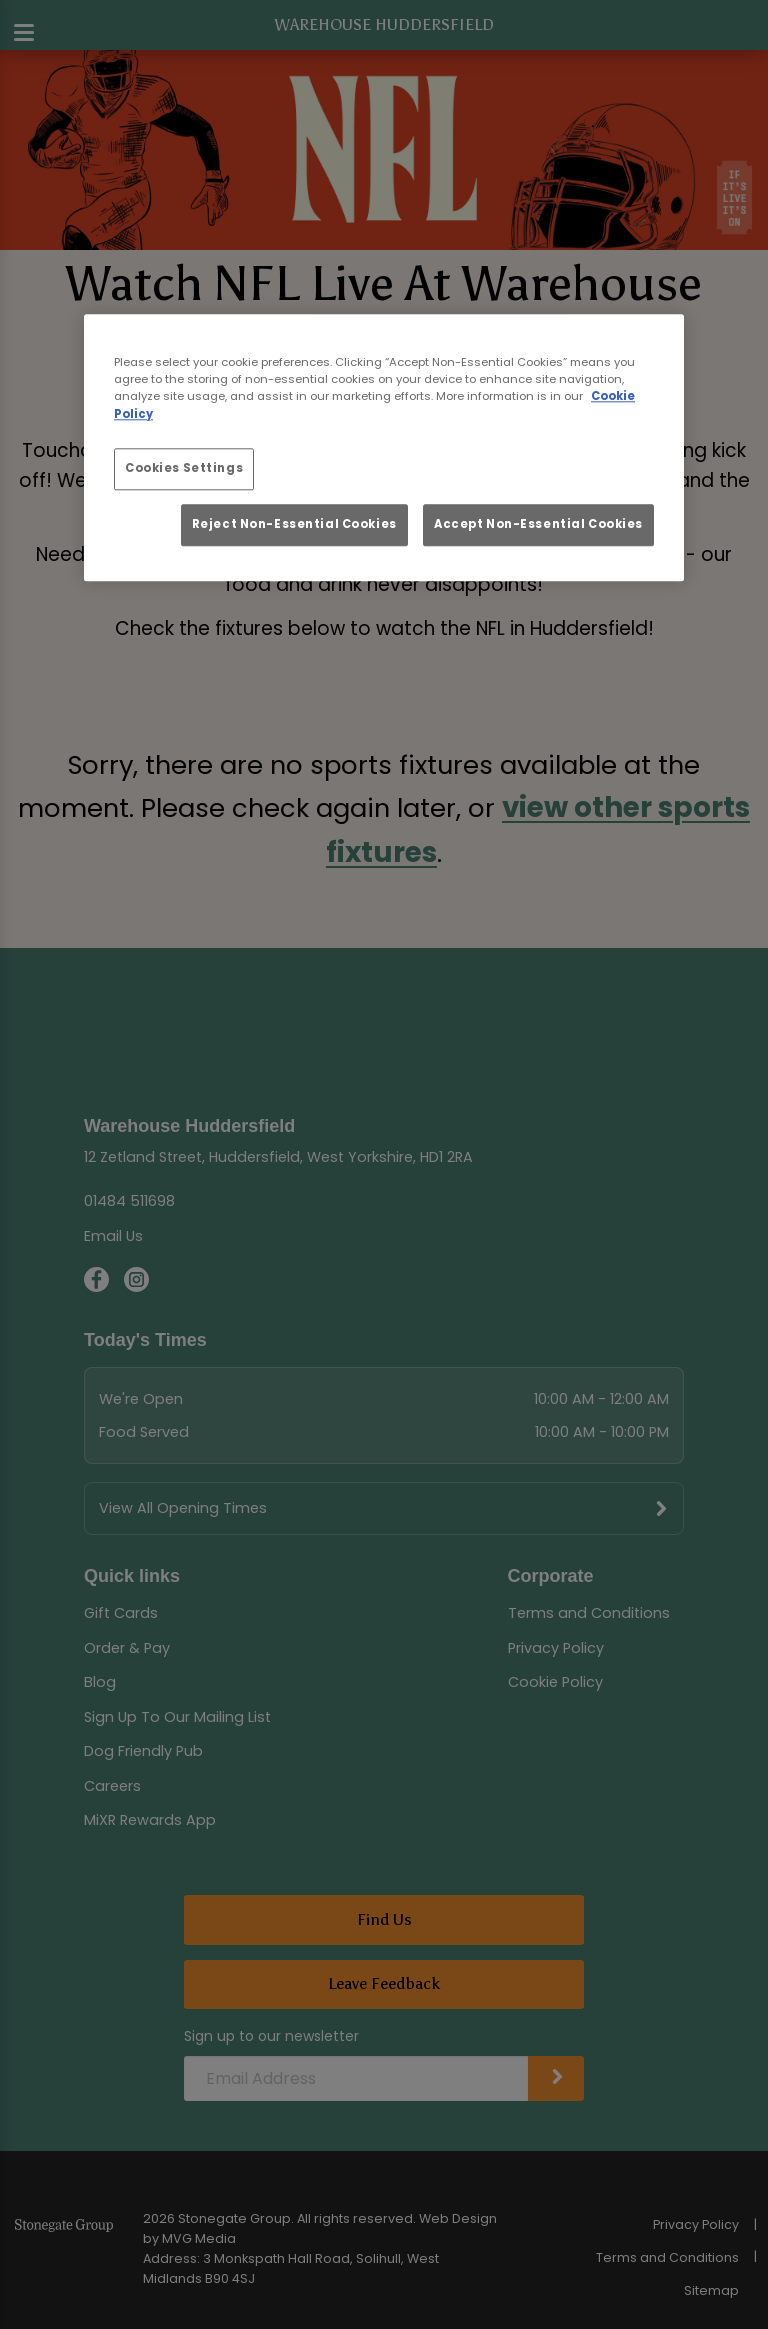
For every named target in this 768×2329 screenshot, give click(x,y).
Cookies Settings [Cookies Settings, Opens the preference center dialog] (184, 468)
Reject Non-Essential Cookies (294, 524)
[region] (384, 448)
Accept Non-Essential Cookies (538, 524)
